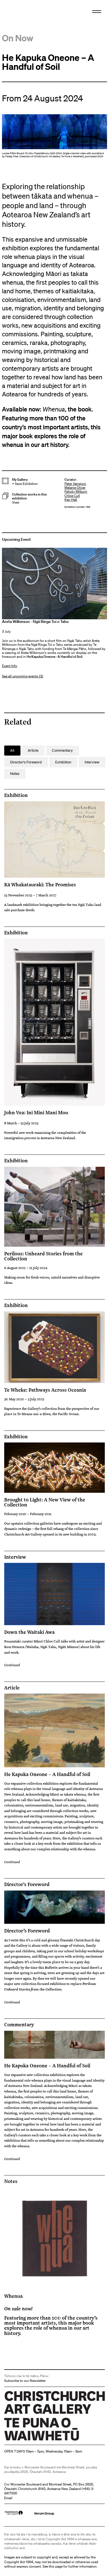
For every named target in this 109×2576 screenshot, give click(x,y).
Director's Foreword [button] (26, 762)
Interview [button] (92, 762)
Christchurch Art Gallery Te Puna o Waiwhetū (37, 2440)
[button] (33, 498)
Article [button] (33, 750)
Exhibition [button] (63, 762)
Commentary (19, 2024)
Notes (10, 2181)
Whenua (13, 2295)
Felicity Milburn (75, 491)
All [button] (12, 750)
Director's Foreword (27, 1884)
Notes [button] (14, 773)
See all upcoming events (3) (22, 676)
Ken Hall (70, 499)
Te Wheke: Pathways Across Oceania (45, 1389)
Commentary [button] (62, 750)
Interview (15, 1557)
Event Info (9, 665)
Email (8, 2498)
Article (12, 1687)
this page (55, 2566)
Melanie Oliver (74, 487)
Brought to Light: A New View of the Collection (44, 1502)
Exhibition (16, 795)
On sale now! (18, 2308)
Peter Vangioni (75, 483)
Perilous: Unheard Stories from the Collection (43, 1256)
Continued (12, 1665)
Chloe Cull (72, 495)
